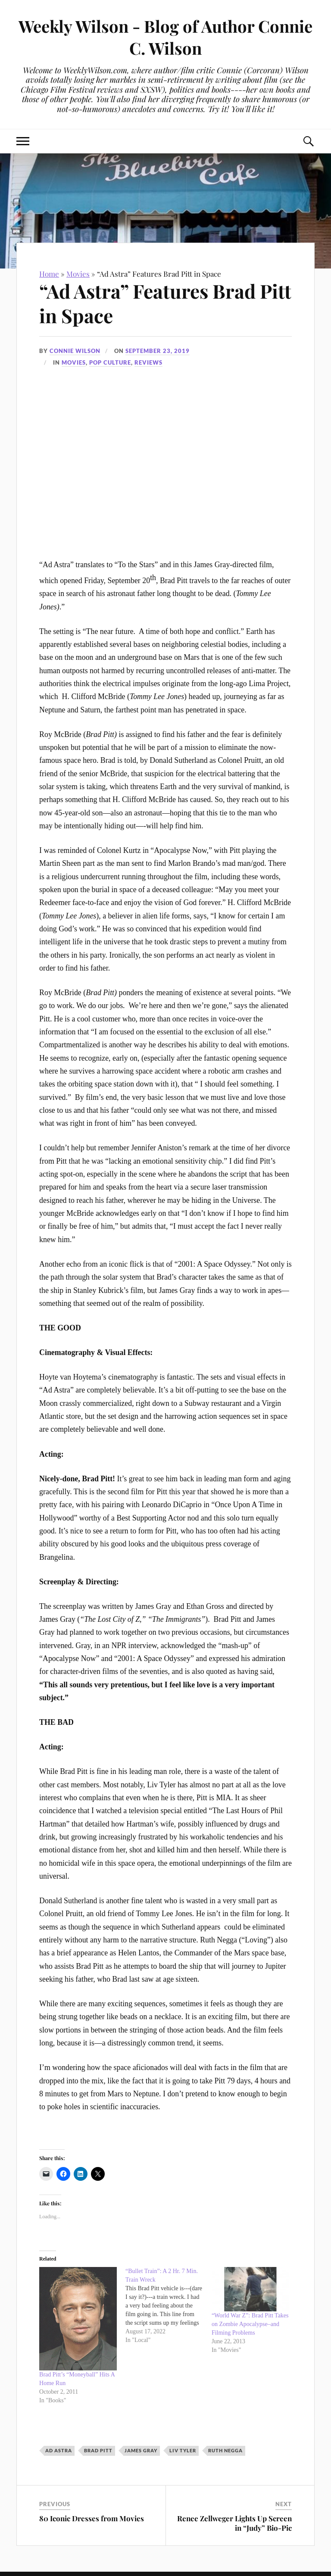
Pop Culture (110, 362)
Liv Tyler (182, 2450)
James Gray (141, 2450)
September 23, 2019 (157, 350)
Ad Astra (58, 2450)
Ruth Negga (225, 2450)
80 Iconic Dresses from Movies (91, 2518)
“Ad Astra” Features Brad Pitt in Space (165, 303)
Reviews (148, 362)
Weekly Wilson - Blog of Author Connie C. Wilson (165, 37)
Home (49, 273)
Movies (78, 273)
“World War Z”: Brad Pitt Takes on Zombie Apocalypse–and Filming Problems (250, 2324)
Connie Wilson (75, 350)
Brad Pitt (98, 2450)
